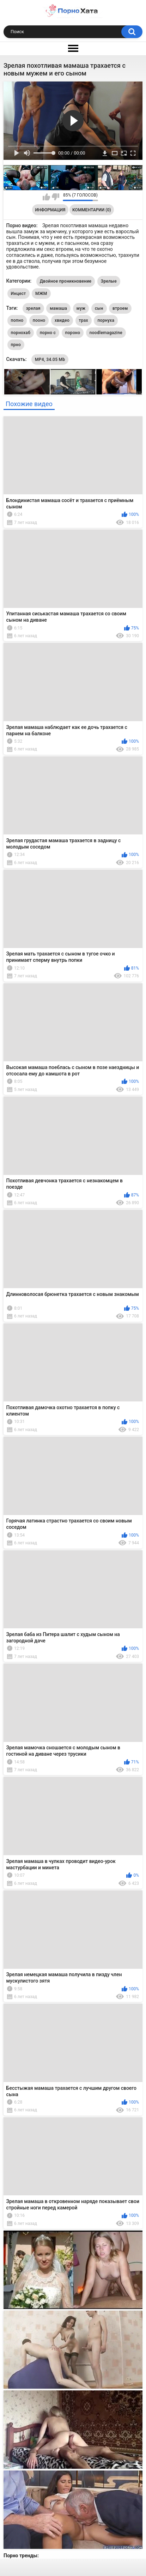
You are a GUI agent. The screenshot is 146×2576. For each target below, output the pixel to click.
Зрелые (109, 281)
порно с (48, 332)
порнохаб (21, 332)
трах (83, 320)
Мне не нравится (55, 196)
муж (81, 308)
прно (16, 344)
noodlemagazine (106, 332)
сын (99, 308)
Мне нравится (46, 196)
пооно (39, 320)
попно (17, 320)
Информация (50, 209)
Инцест (18, 293)
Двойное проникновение (66, 281)
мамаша (58, 308)
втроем (120, 308)
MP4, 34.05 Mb (50, 359)
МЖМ (41, 293)
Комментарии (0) (91, 209)
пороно (72, 332)
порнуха (105, 320)
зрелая (33, 308)
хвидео (62, 320)
